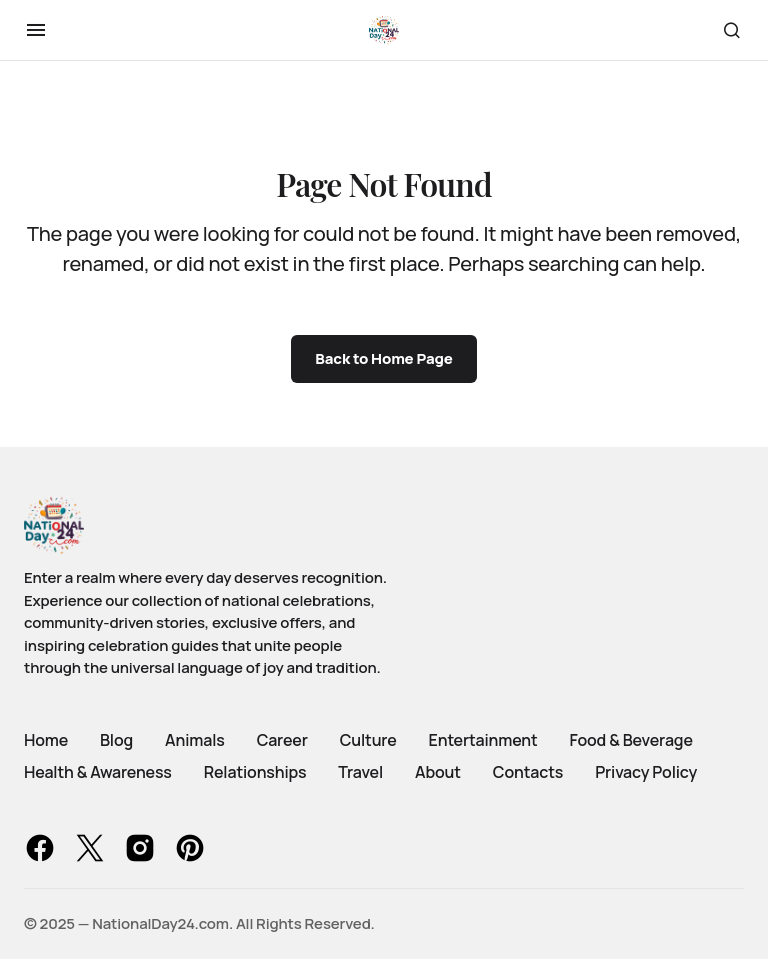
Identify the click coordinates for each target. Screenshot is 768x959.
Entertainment (483, 740)
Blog (116, 740)
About (438, 772)
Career (282, 740)
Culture (368, 740)
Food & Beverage (631, 740)
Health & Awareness (98, 772)
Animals (195, 740)
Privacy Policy (646, 772)
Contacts (528, 772)
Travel (360, 772)
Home (46, 740)
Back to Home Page (383, 358)
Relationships (255, 772)
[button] (36, 30)
